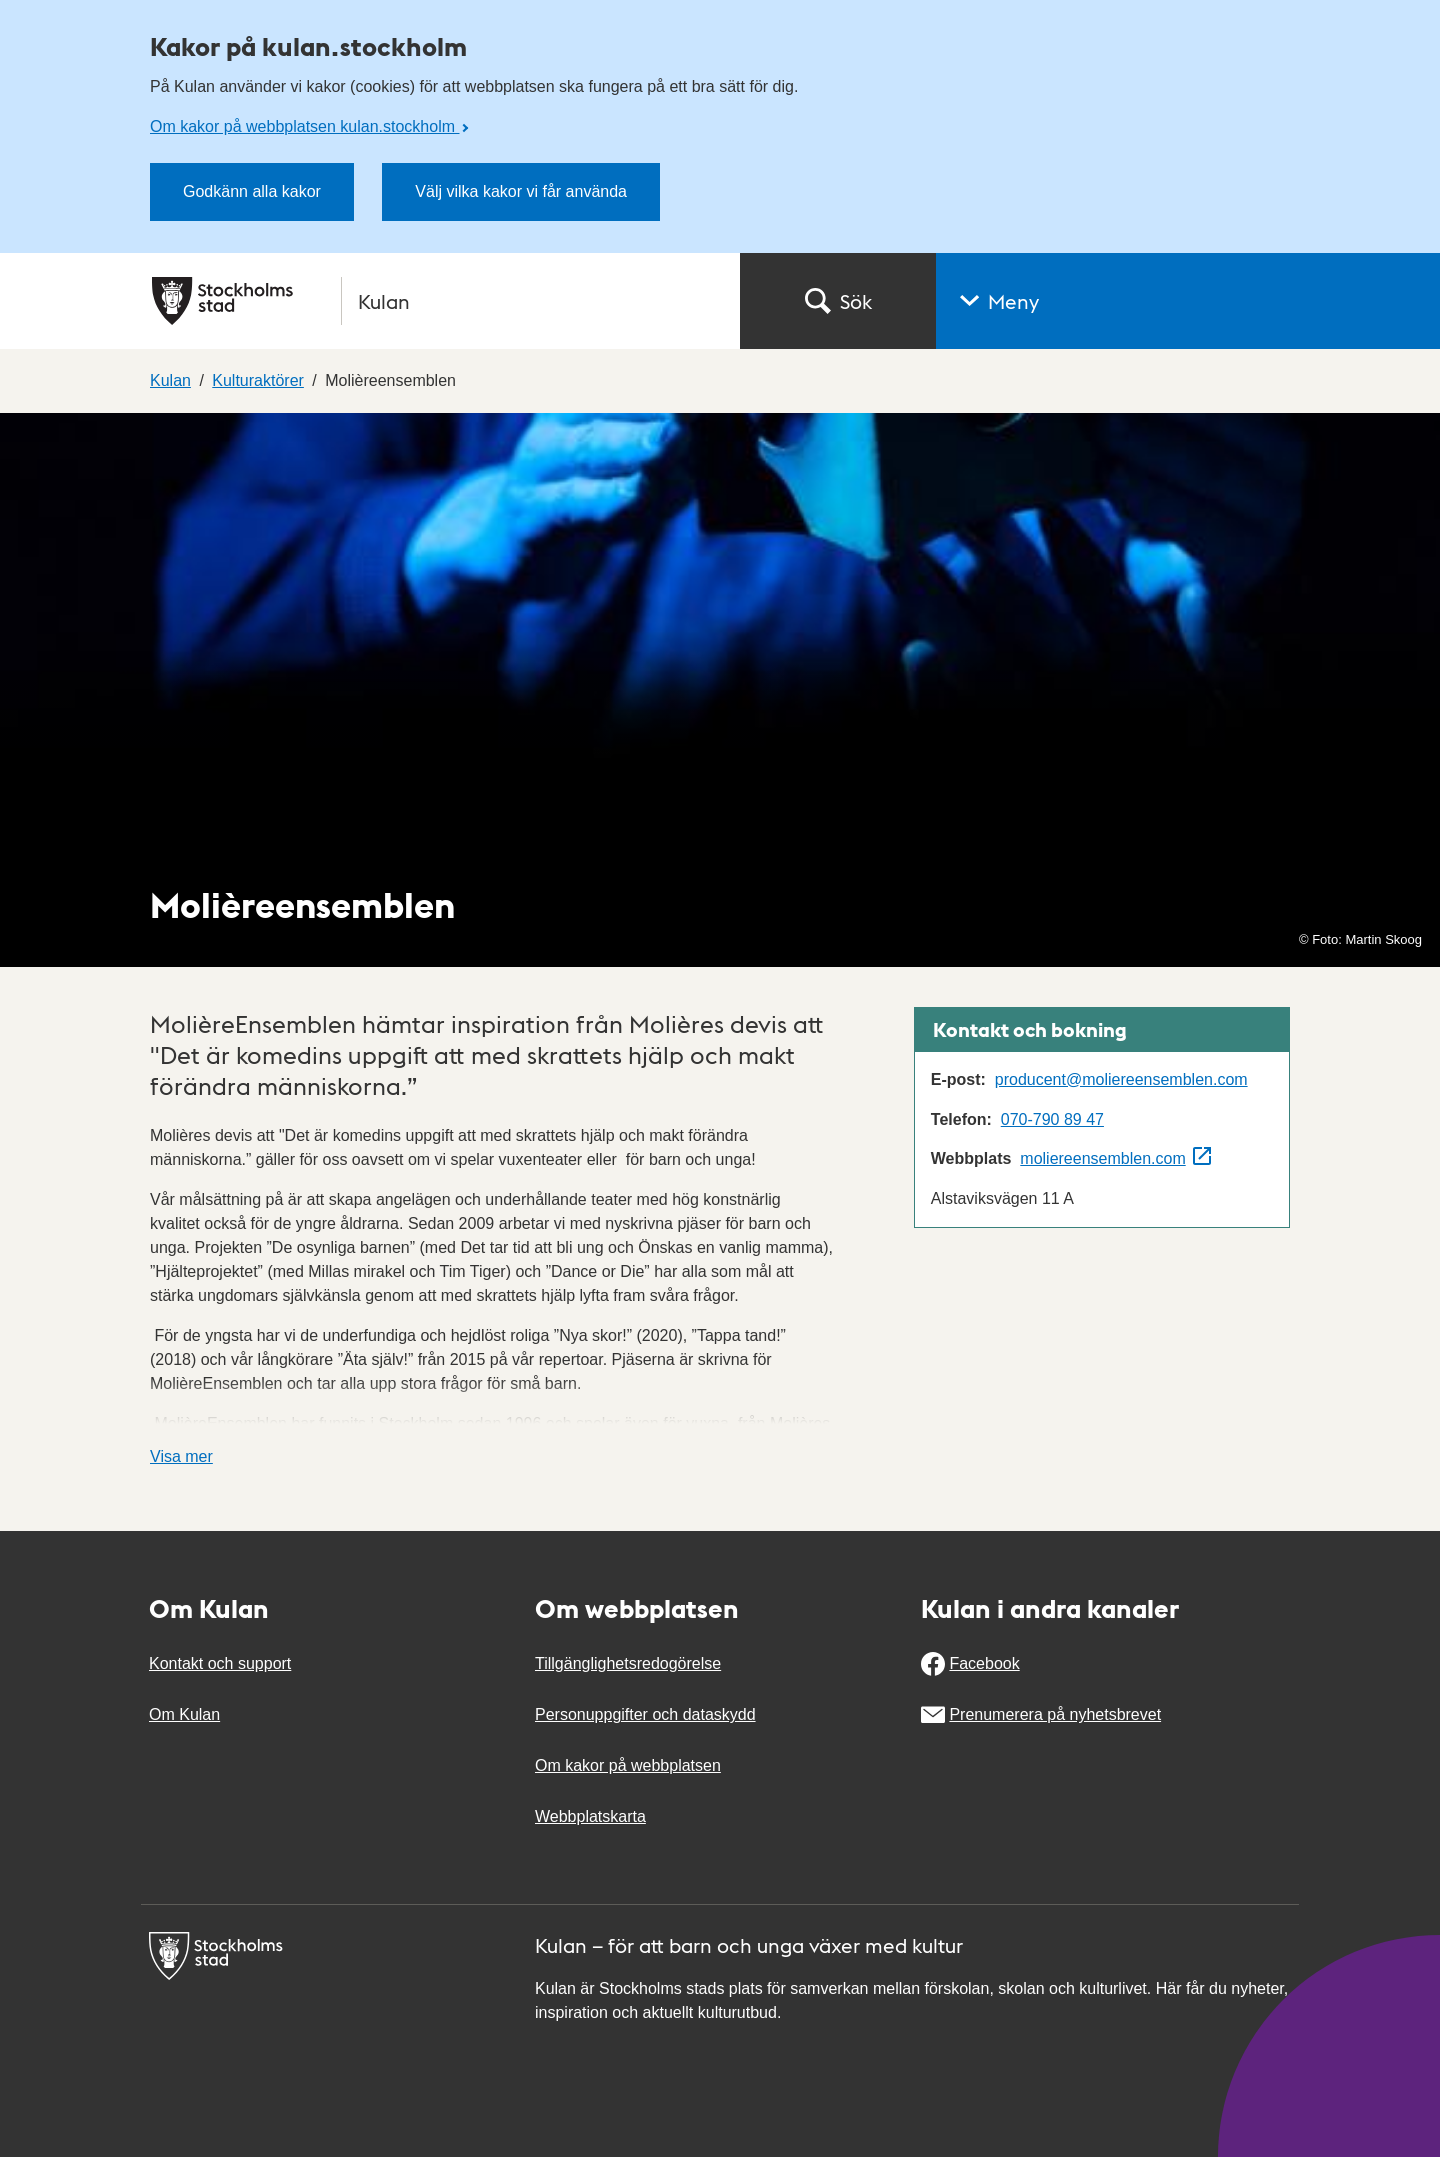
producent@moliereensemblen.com (1121, 1079)
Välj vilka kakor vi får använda (521, 191)
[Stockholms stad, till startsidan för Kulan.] (434, 301)
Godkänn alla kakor (252, 191)
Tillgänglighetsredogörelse (628, 1663)
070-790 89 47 (1052, 1119)
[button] (1188, 301)
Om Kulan (184, 1714)
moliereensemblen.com (1102, 1158)
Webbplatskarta (590, 1816)
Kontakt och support (220, 1663)
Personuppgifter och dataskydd (645, 1714)
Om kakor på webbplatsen (628, 1765)
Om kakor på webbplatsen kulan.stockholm (304, 126)
